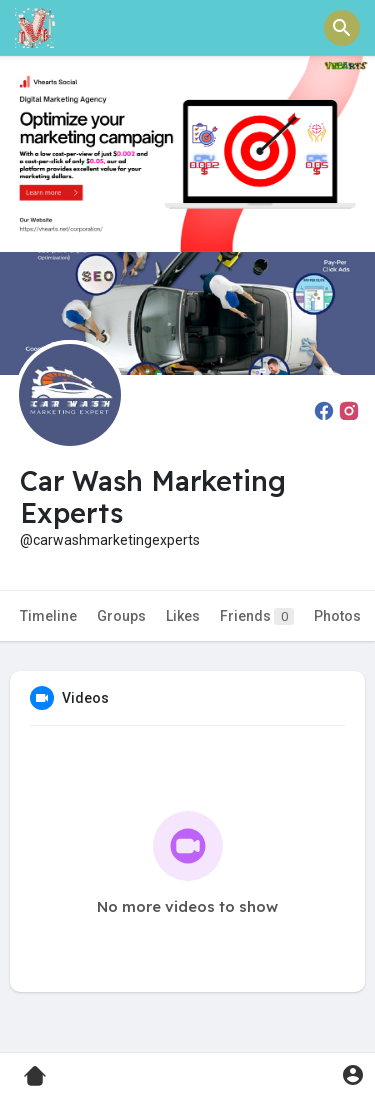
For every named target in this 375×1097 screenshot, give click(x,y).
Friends (257, 616)
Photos (337, 616)
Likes (183, 616)
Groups (121, 616)
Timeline (48, 616)
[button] (342, 28)
